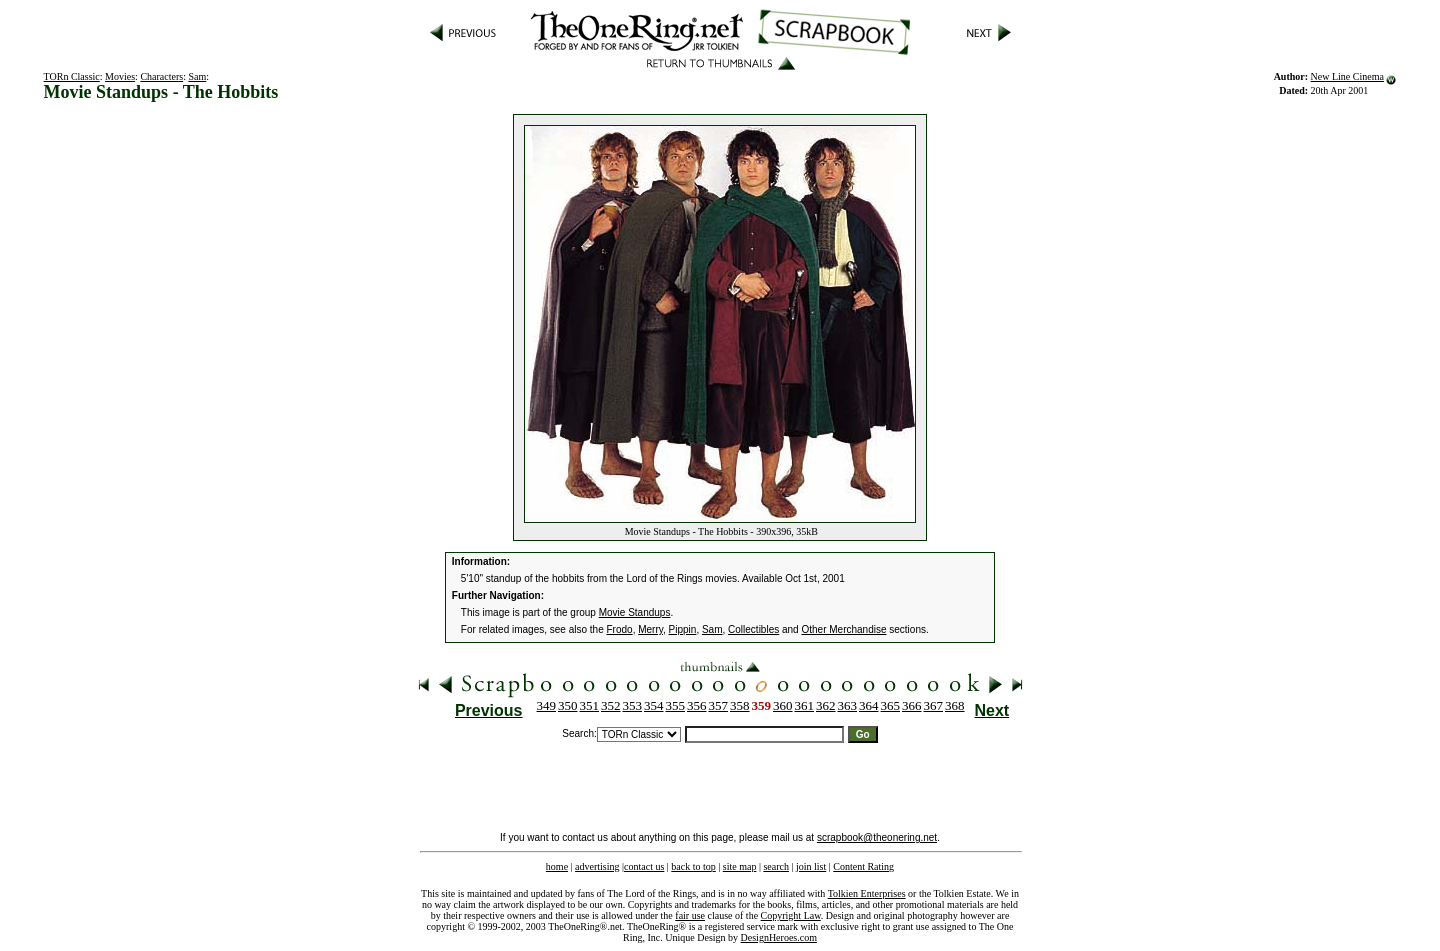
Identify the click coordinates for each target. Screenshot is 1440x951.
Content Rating (863, 866)
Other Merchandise (843, 629)
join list (811, 866)
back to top (693, 866)
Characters (161, 76)
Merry (650, 629)
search (776, 866)
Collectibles (753, 629)
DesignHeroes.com (779, 937)
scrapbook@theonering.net (877, 837)
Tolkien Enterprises (867, 893)
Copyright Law (791, 915)
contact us (644, 866)
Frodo (620, 629)
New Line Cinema (1347, 76)
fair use (690, 915)
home (557, 866)
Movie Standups (635, 612)
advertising (597, 866)
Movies (120, 76)
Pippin (683, 629)
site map (740, 866)
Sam (197, 76)
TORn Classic (72, 76)
